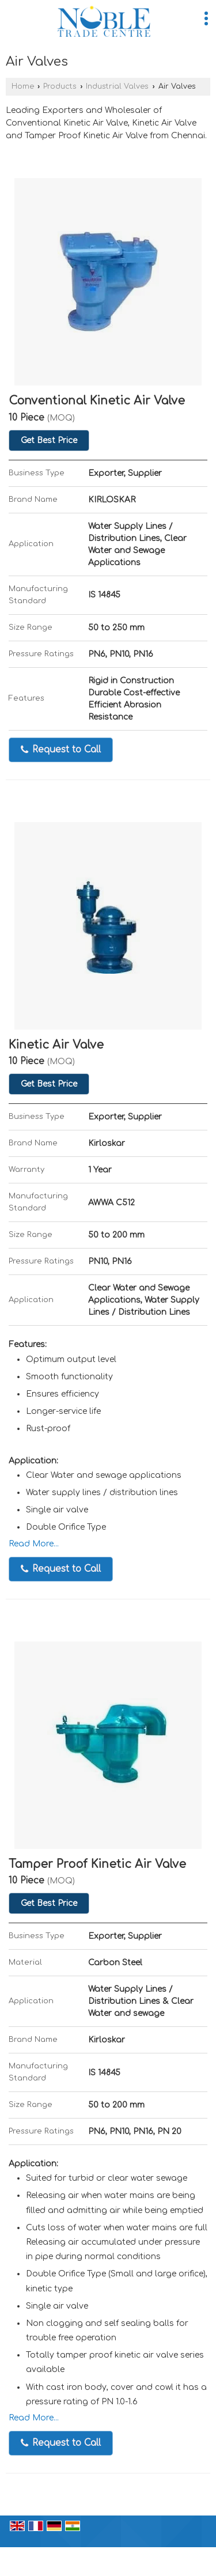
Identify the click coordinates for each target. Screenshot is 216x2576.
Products (60, 86)
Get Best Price (49, 440)
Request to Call (61, 749)
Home (23, 86)
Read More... (34, 1543)
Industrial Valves (117, 86)
